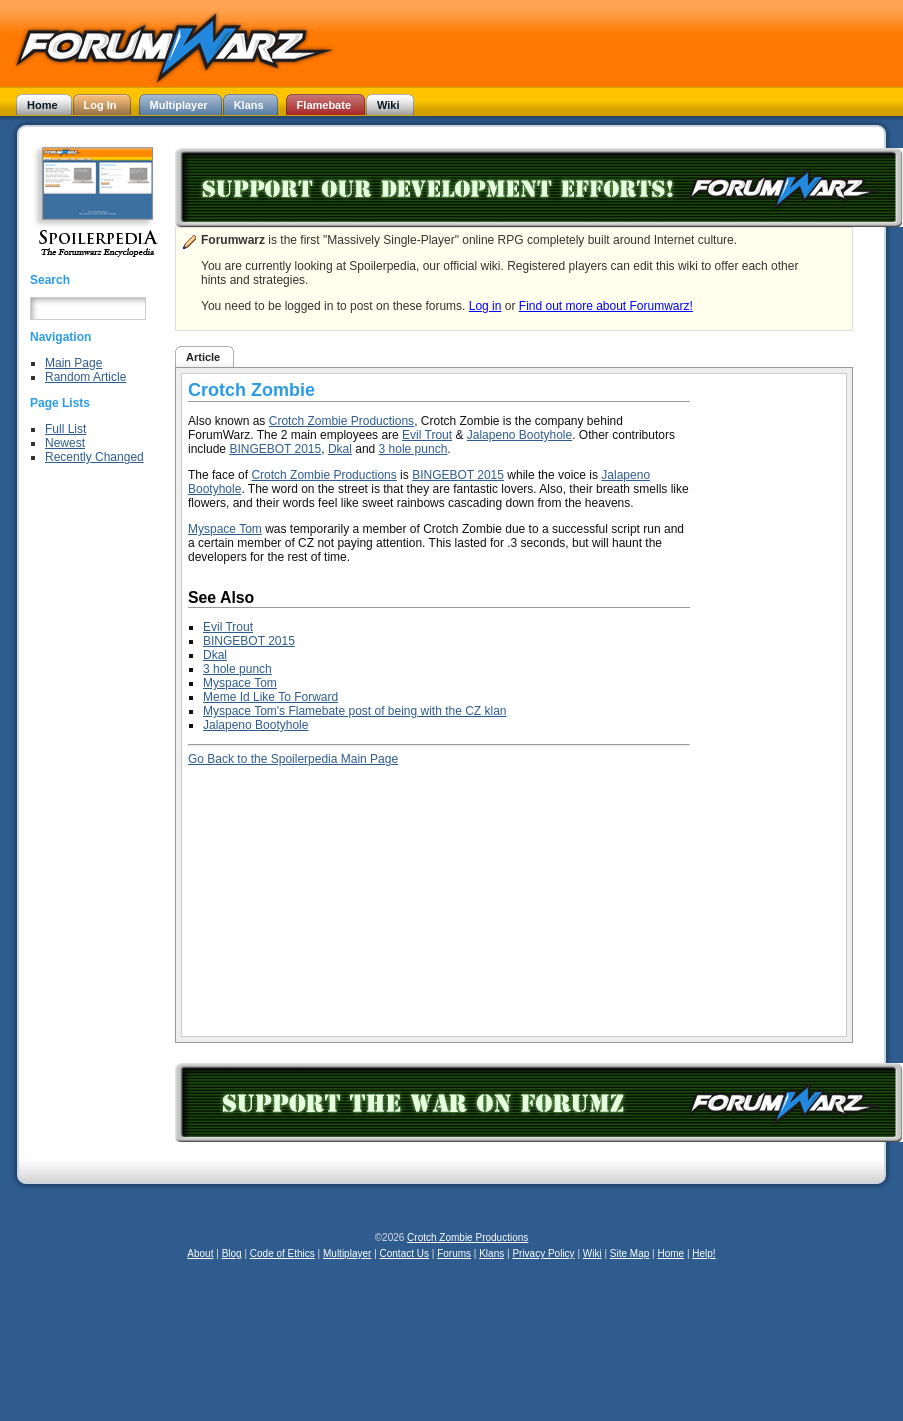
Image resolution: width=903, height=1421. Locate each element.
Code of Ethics (282, 1253)
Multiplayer (347, 1253)
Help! (703, 1253)
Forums (454, 1253)
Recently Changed (94, 457)
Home (670, 1253)
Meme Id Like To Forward (270, 697)
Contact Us (404, 1253)
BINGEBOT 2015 (275, 449)
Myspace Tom (225, 529)
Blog (232, 1253)
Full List (65, 429)
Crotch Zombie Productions (341, 421)
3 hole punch (413, 449)
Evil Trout (427, 435)
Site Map (629, 1253)
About (200, 1253)
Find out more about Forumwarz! (606, 306)
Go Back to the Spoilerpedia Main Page (293, 759)
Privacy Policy (543, 1253)
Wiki (592, 1253)
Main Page (73, 363)
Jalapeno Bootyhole (519, 435)
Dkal (340, 449)
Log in (485, 306)
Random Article (85, 377)
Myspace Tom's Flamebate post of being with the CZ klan (355, 711)
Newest (65, 443)
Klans (491, 1253)
